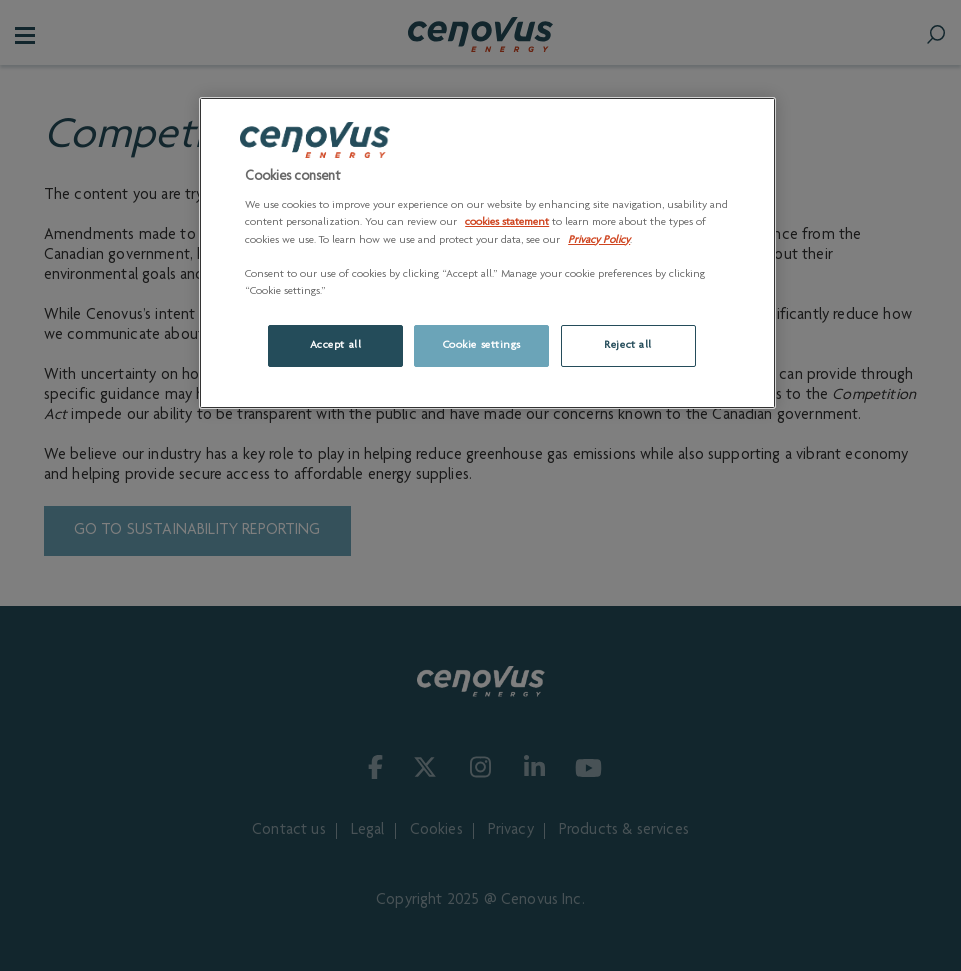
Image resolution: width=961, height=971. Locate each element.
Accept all (336, 345)
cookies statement (507, 222)
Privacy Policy (599, 240)
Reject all (628, 345)
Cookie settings (482, 345)
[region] (487, 253)
